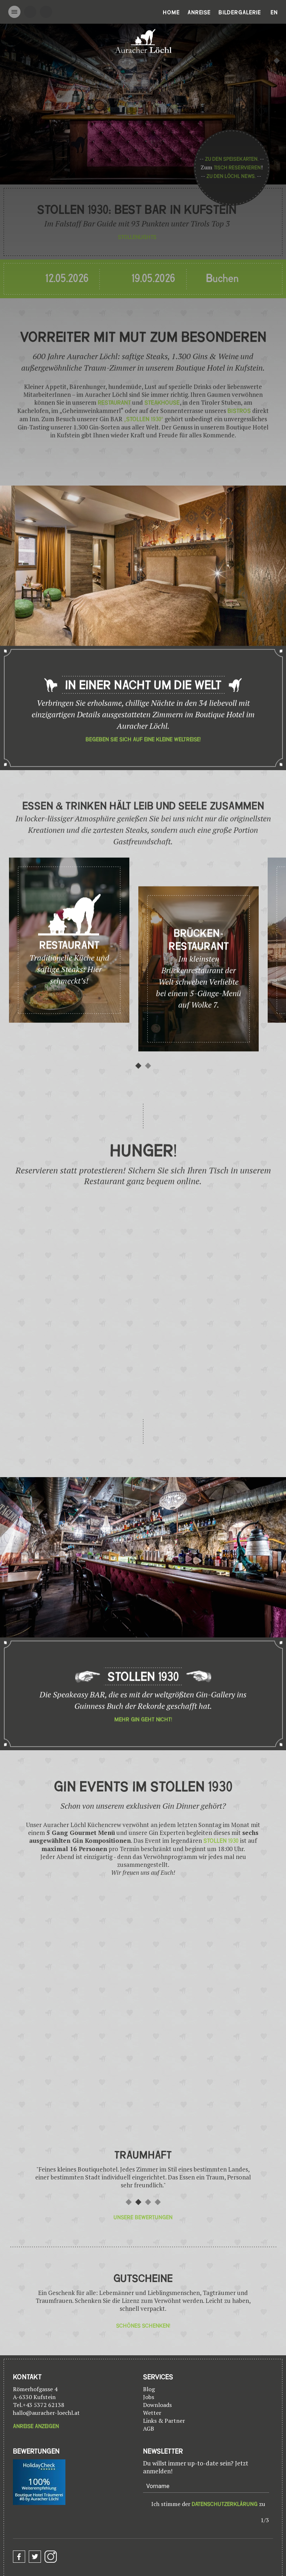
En (274, 12)
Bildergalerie (239, 12)
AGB (148, 2428)
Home (171, 12)
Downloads (157, 2405)
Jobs (148, 2397)
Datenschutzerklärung (225, 2504)
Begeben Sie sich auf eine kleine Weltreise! (143, 767)
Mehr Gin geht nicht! (143, 1747)
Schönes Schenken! (143, 2325)
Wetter (152, 2413)
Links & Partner (164, 2421)
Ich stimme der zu (208, 2504)
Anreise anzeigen (36, 2426)
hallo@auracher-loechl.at (46, 2413)
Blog (149, 2389)
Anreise (199, 12)
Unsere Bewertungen (143, 2217)
